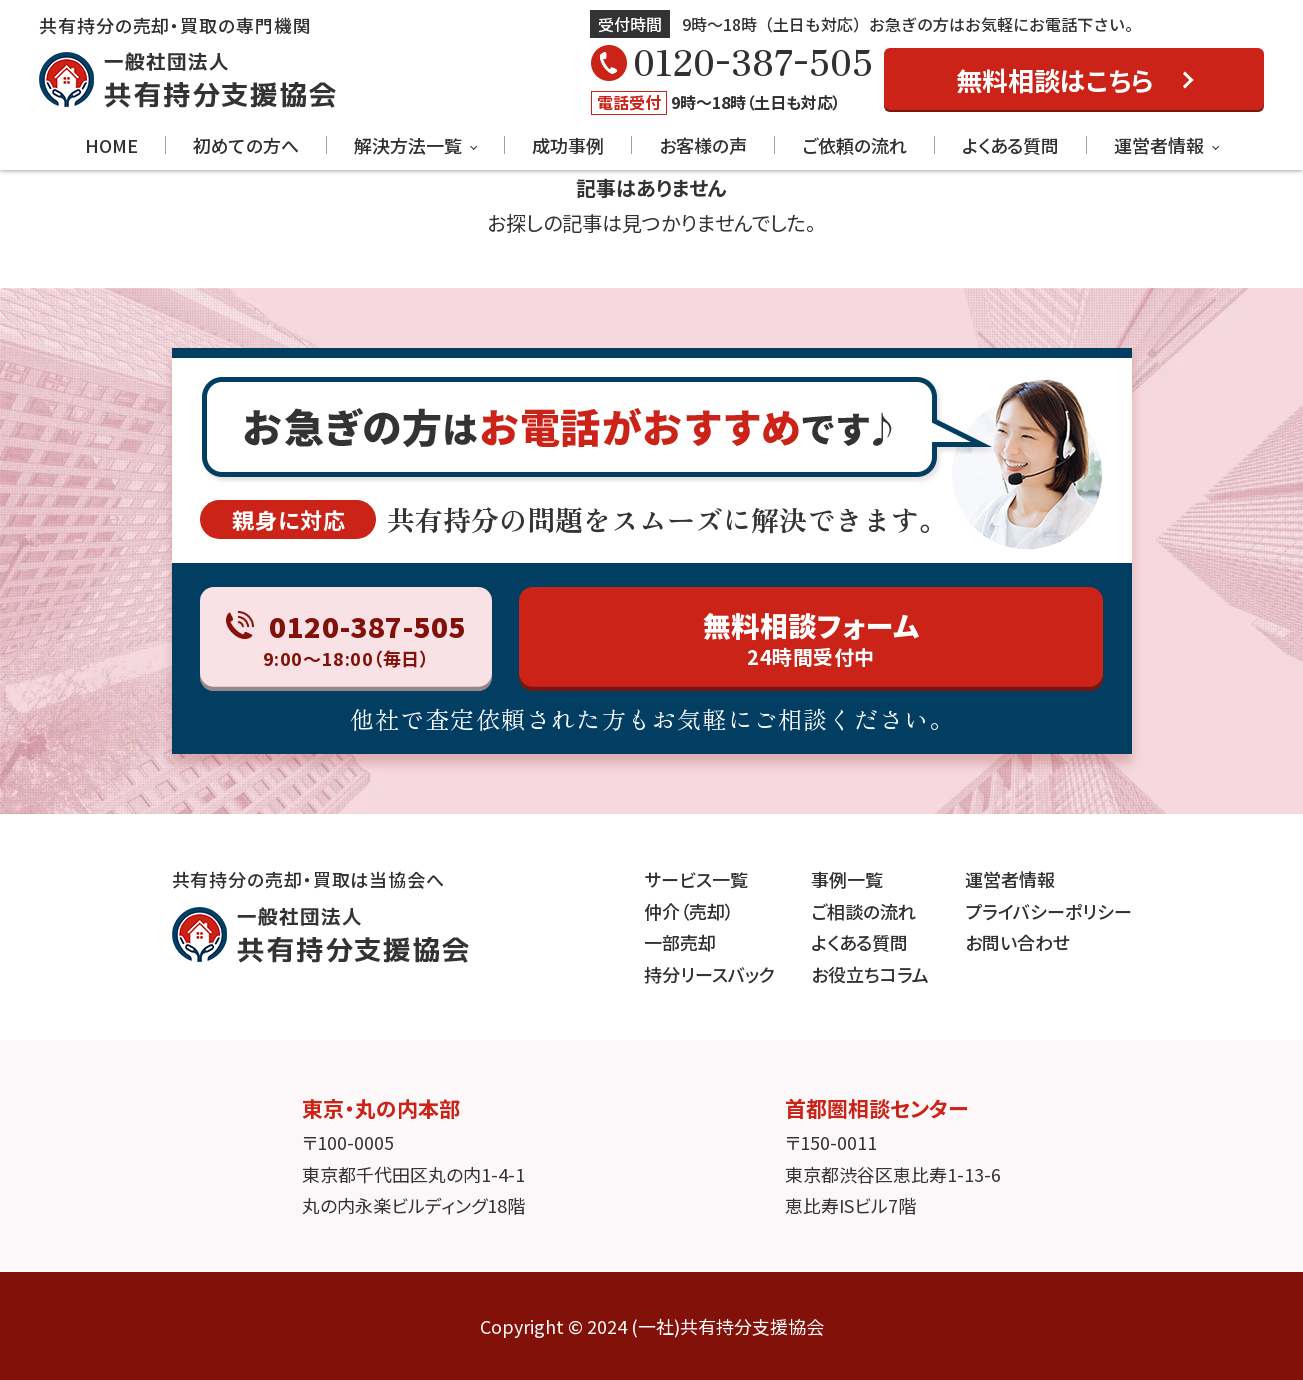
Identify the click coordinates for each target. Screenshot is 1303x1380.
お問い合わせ (1017, 942)
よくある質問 (1010, 145)
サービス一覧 (696, 879)
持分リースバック (709, 974)
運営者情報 (1159, 145)
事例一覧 (847, 879)
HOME (111, 145)
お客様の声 (703, 145)
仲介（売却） (689, 911)
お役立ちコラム (870, 974)
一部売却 (680, 942)
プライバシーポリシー (1048, 911)
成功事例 (568, 145)
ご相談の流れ (863, 911)
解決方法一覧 (408, 145)
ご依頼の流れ (854, 145)
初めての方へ (246, 145)
